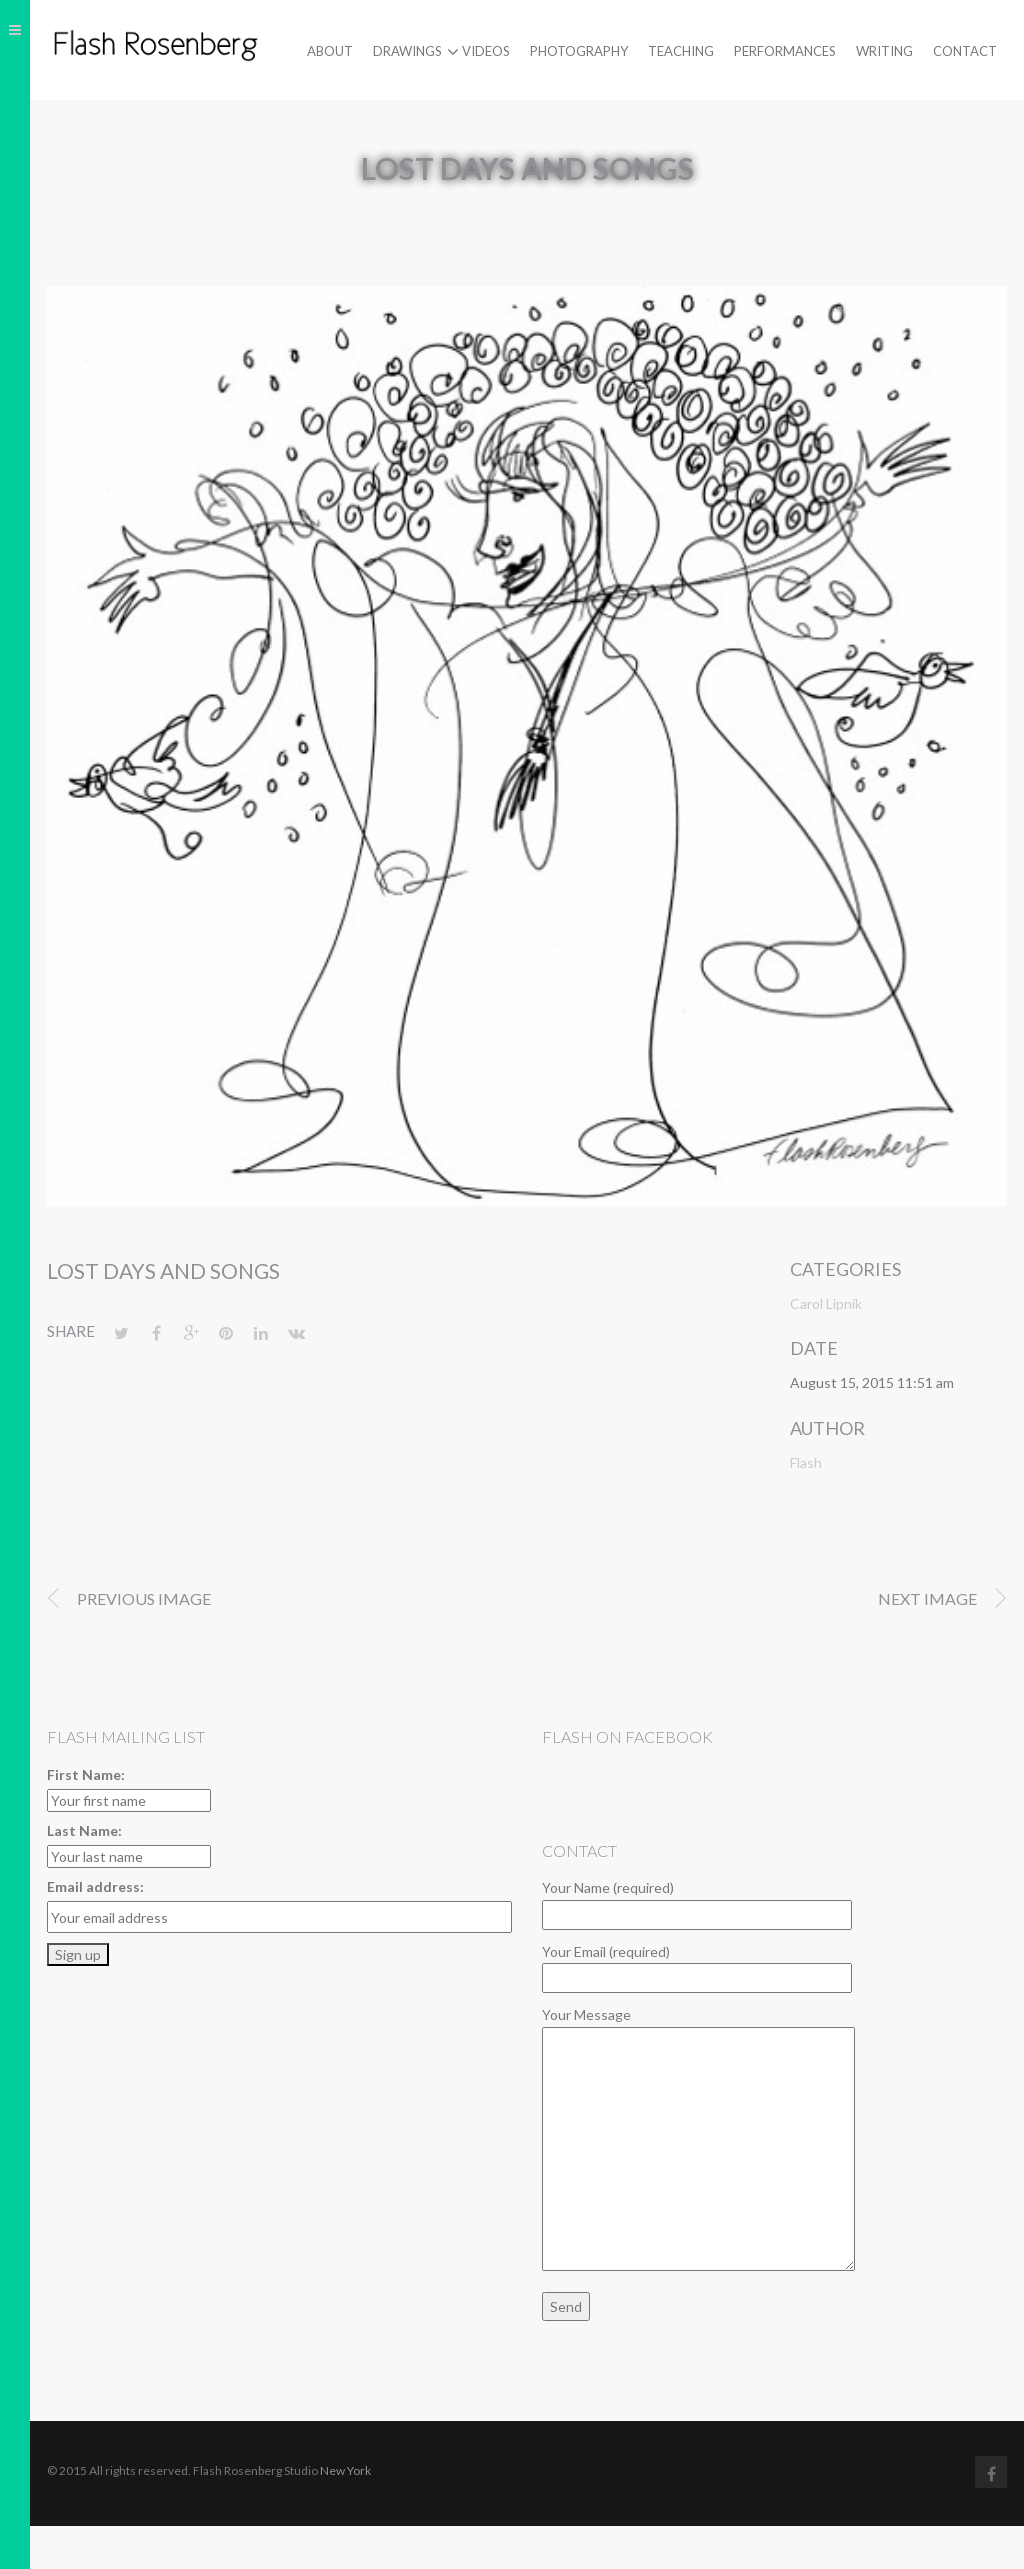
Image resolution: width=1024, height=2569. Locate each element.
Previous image (144, 1598)
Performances (785, 51)
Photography (579, 51)
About (330, 51)
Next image (927, 1598)
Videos (486, 51)
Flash (806, 1462)
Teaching (681, 51)
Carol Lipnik (826, 1303)
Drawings (407, 52)
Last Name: (84, 1830)
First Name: (86, 1774)
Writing (884, 51)
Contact (965, 51)
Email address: (95, 1886)
